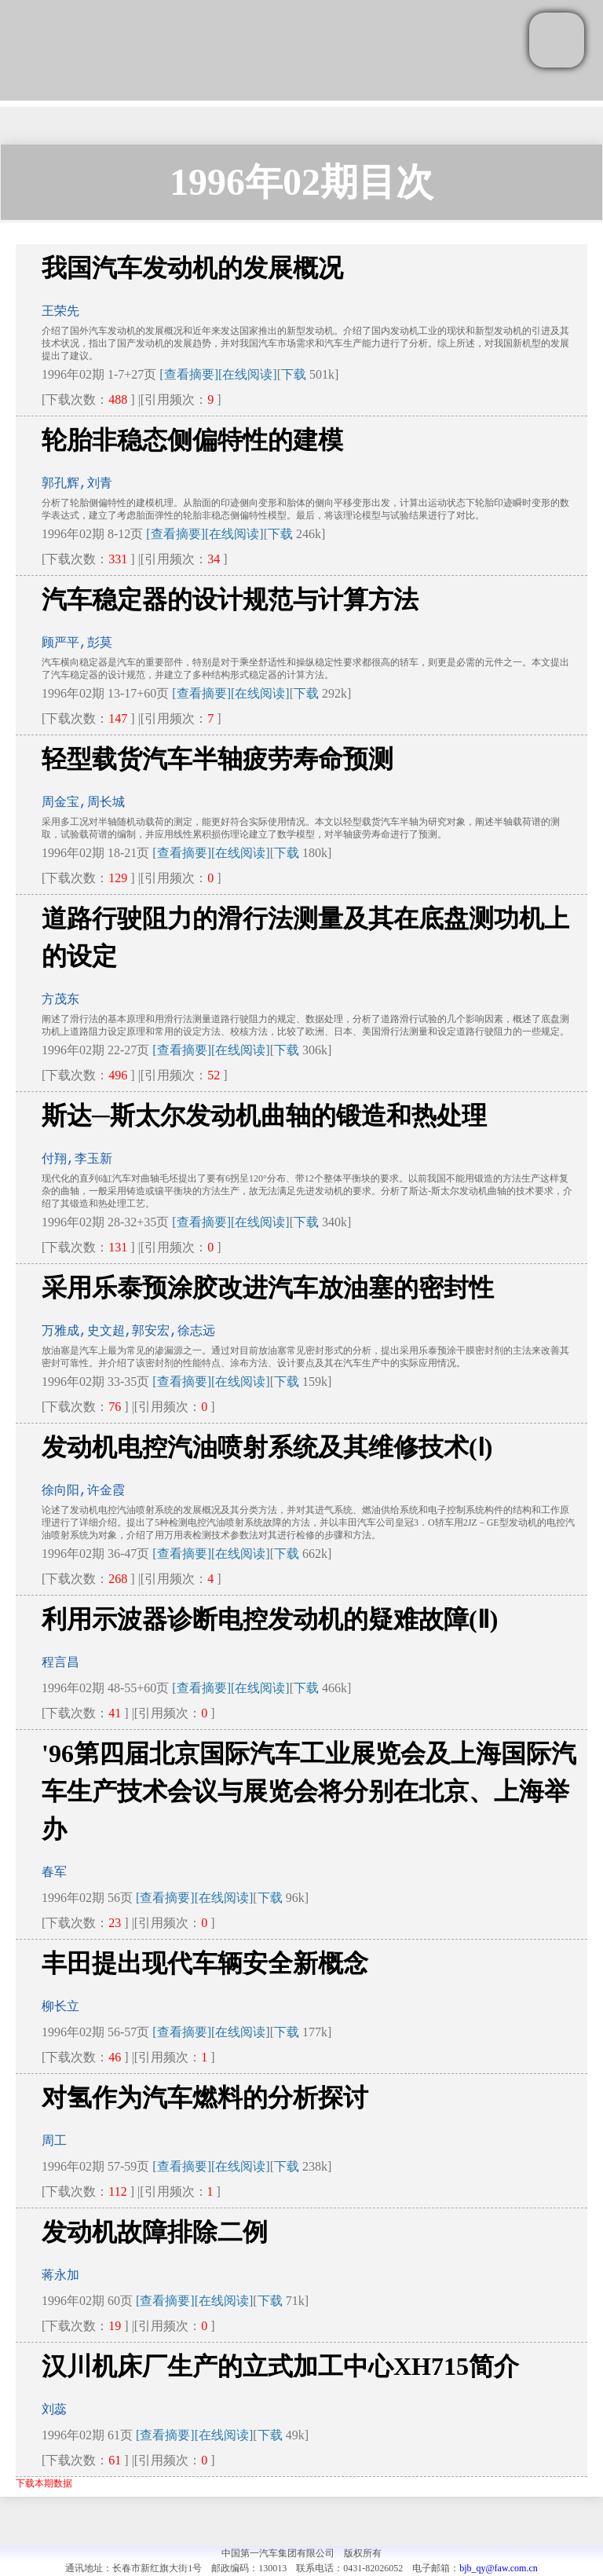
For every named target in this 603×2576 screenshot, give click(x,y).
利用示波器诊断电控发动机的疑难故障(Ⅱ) (270, 1619)
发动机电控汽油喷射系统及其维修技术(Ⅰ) (267, 1447)
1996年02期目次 (301, 182)
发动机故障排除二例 (155, 2232)
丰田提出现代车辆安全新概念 (205, 1963)
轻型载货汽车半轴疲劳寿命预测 (217, 759)
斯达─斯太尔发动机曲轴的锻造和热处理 (264, 1115)
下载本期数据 (44, 2483)
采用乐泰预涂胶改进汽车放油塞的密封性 (268, 1287)
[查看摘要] (188, 374)
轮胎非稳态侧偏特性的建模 (192, 440)
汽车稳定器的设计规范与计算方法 (230, 599)
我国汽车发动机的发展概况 (192, 268)
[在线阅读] (247, 374)
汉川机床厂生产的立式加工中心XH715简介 (280, 2366)
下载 (293, 374)
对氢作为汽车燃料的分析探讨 (205, 2097)
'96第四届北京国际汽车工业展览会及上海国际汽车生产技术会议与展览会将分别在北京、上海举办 (309, 1791)
